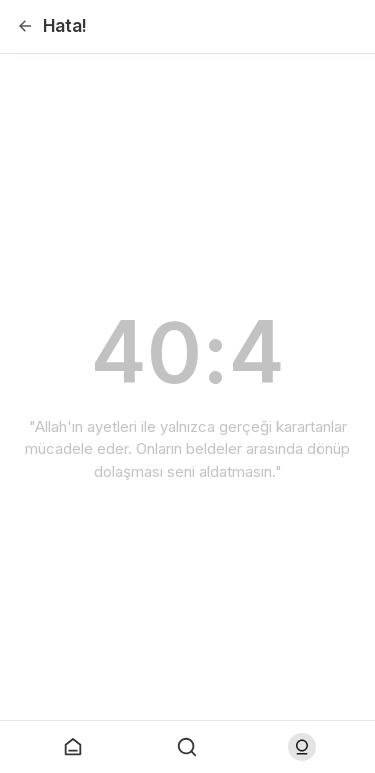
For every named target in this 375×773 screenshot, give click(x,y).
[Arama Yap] (187, 747)
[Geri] (25, 26)
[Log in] (302, 747)
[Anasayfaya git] (73, 747)
